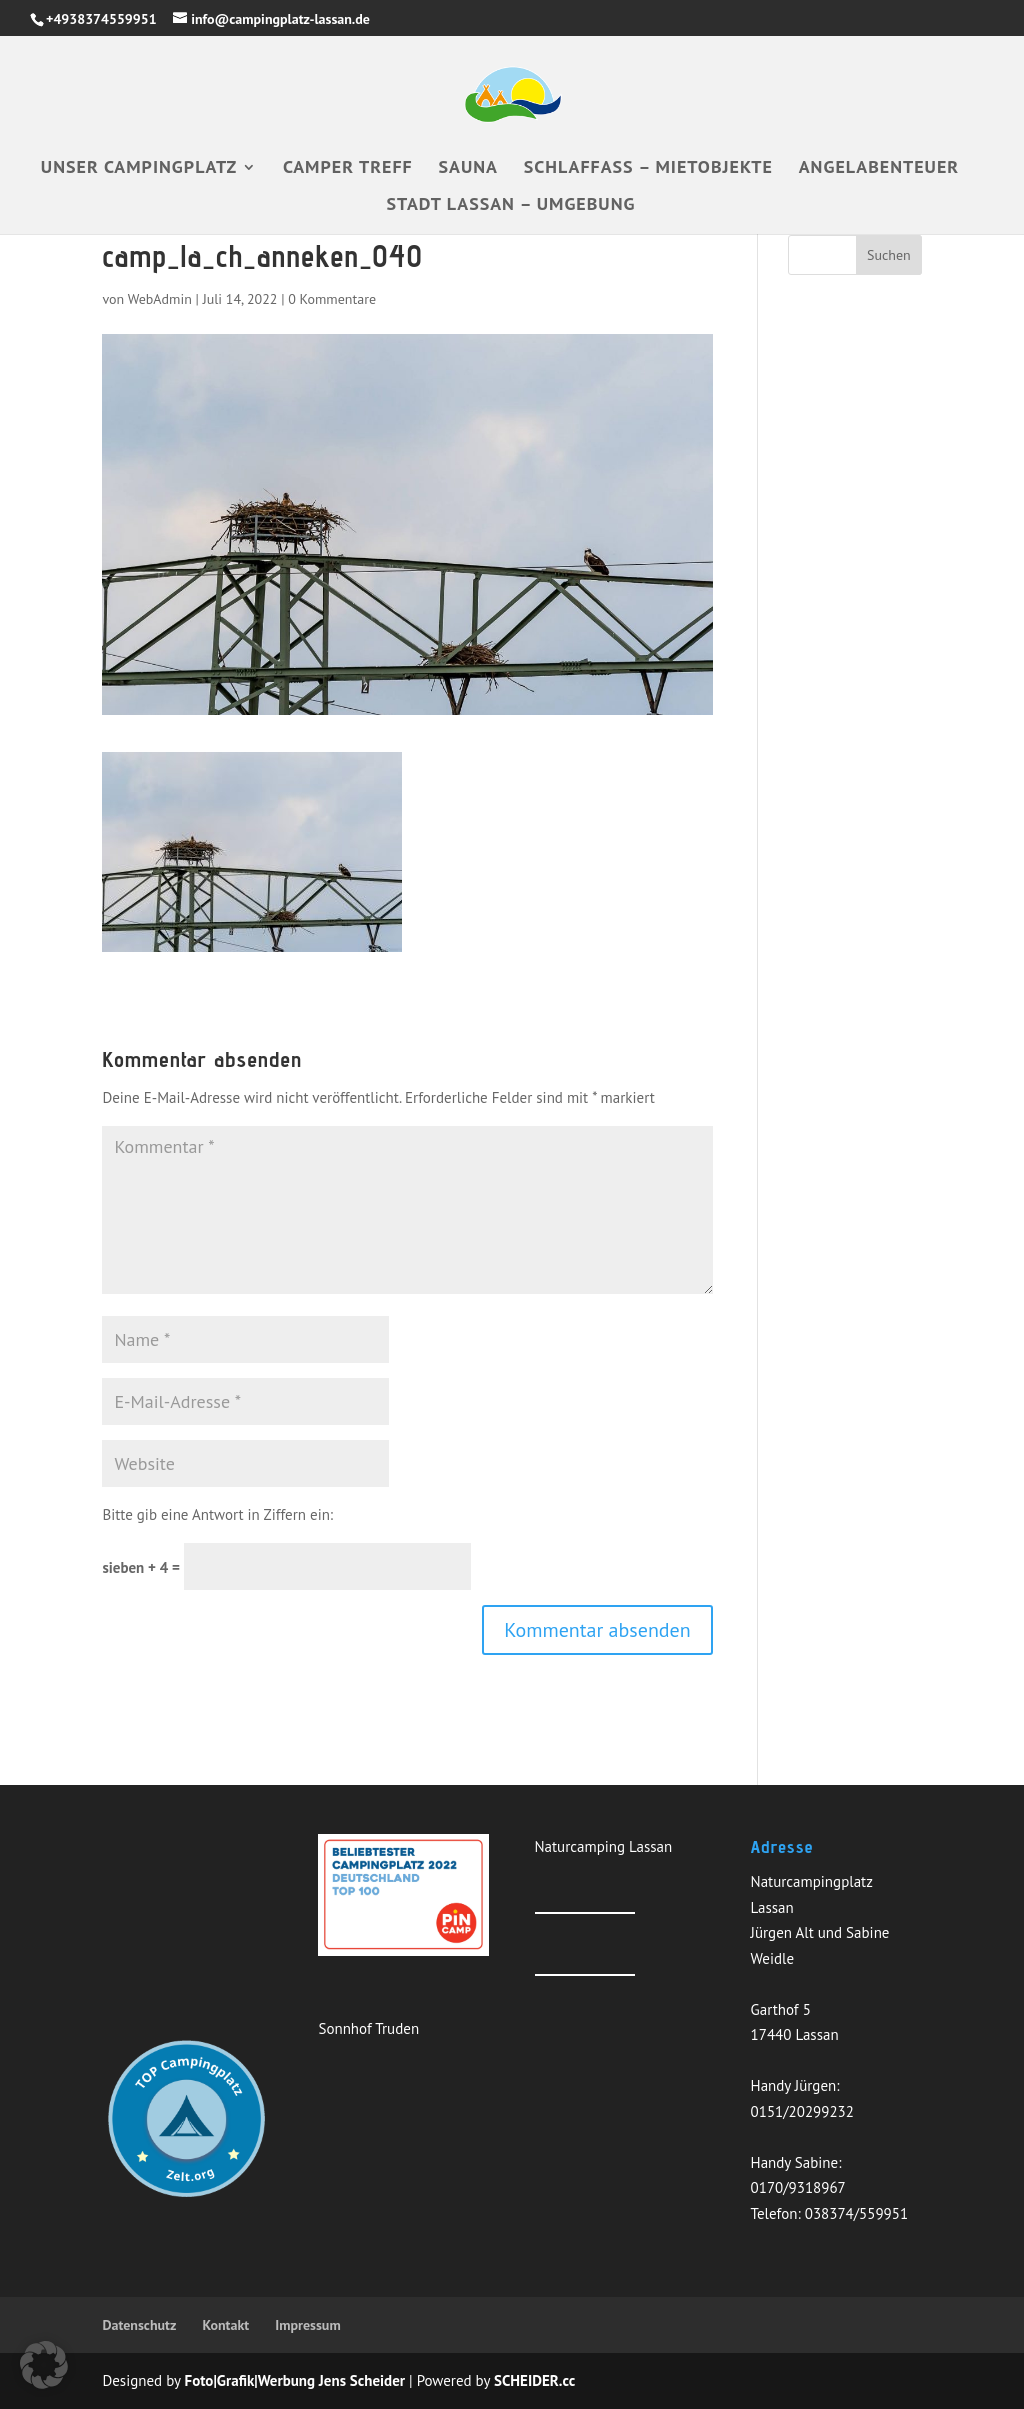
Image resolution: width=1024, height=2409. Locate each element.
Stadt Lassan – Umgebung (511, 206)
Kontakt (225, 2325)
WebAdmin (160, 299)
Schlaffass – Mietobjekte (648, 169)
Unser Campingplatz (139, 169)
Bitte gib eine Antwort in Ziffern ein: (217, 1514)
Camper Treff (348, 169)
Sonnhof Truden (368, 2028)
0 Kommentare (332, 299)
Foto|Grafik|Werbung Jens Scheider (295, 2380)
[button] (44, 2365)
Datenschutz (139, 2325)
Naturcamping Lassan (604, 1846)
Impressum (307, 2325)
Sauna (467, 169)
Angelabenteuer (879, 169)
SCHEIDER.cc (534, 2380)
